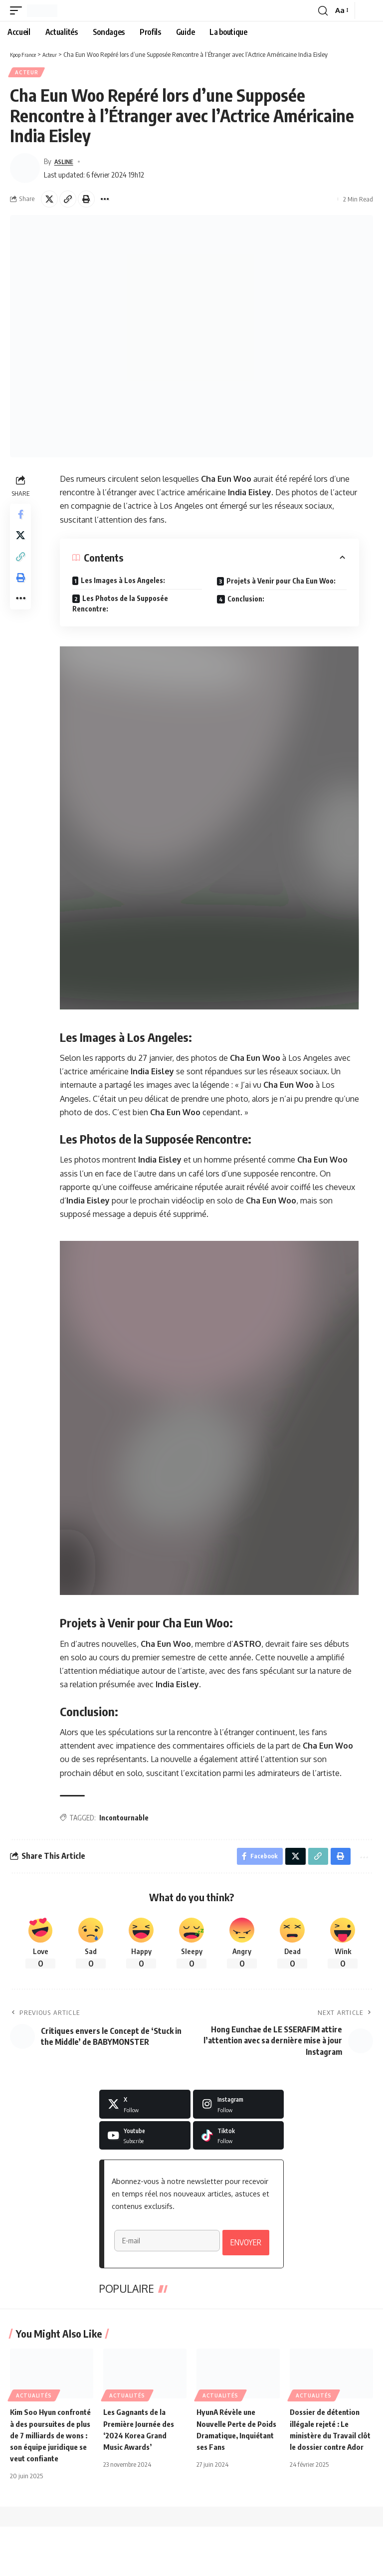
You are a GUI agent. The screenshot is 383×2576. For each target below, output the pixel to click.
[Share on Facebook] (22, 517)
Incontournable (125, 1819)
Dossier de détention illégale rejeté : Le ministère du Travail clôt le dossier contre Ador (328, 2473)
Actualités (34, 2433)
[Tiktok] (238, 2140)
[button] (18, 10)
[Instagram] (238, 2108)
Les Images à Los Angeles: (124, 582)
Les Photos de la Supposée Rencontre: (122, 605)
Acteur (27, 73)
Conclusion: (247, 600)
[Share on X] (49, 201)
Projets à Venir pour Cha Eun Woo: (282, 583)
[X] (145, 2108)
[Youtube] (145, 2140)
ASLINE (66, 163)
